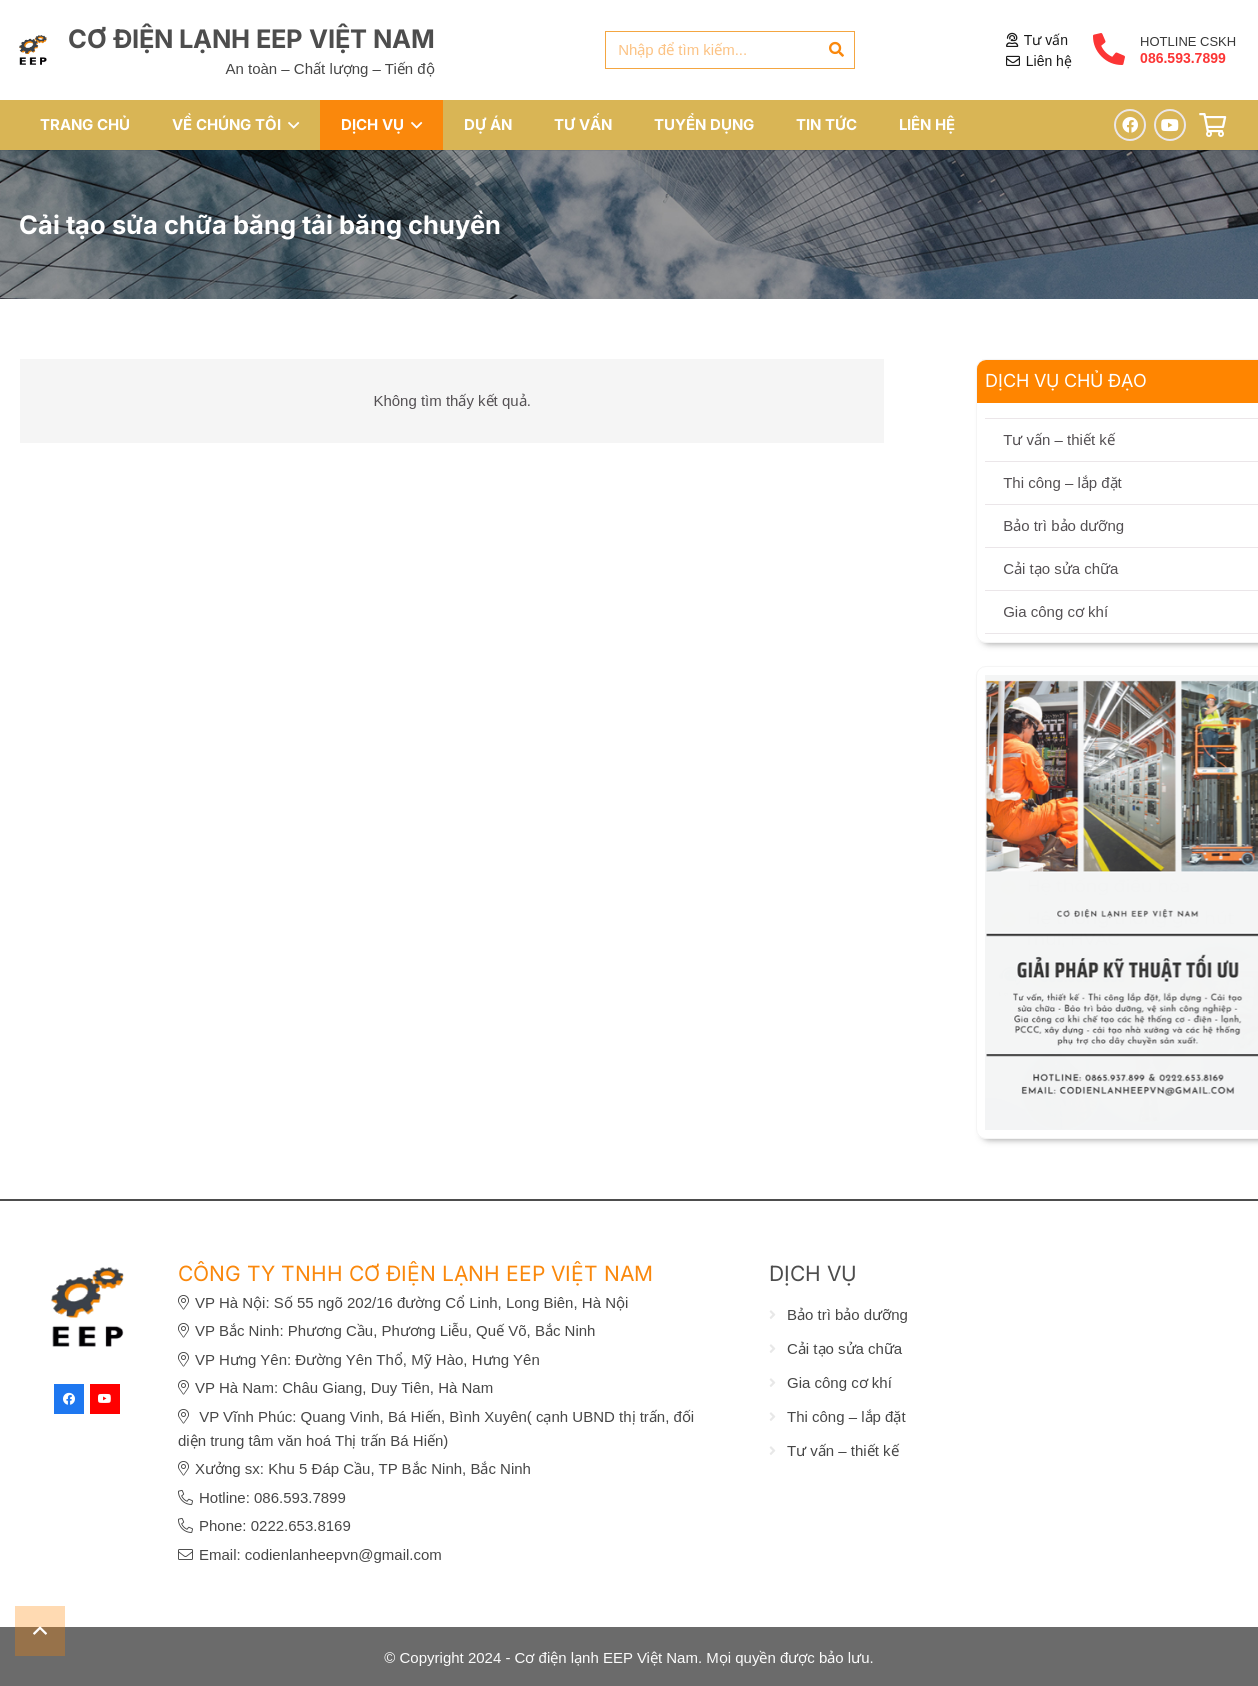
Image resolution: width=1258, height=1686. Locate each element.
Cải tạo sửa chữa (844, 1348)
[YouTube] (1170, 125)
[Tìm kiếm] (836, 50)
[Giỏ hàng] (1212, 125)
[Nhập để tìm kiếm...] (730, 50)
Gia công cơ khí (839, 1382)
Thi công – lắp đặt (846, 1416)
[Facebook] (1130, 125)
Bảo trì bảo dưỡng (847, 1314)
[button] (290, 125)
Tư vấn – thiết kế (843, 1450)
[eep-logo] (33, 50)
